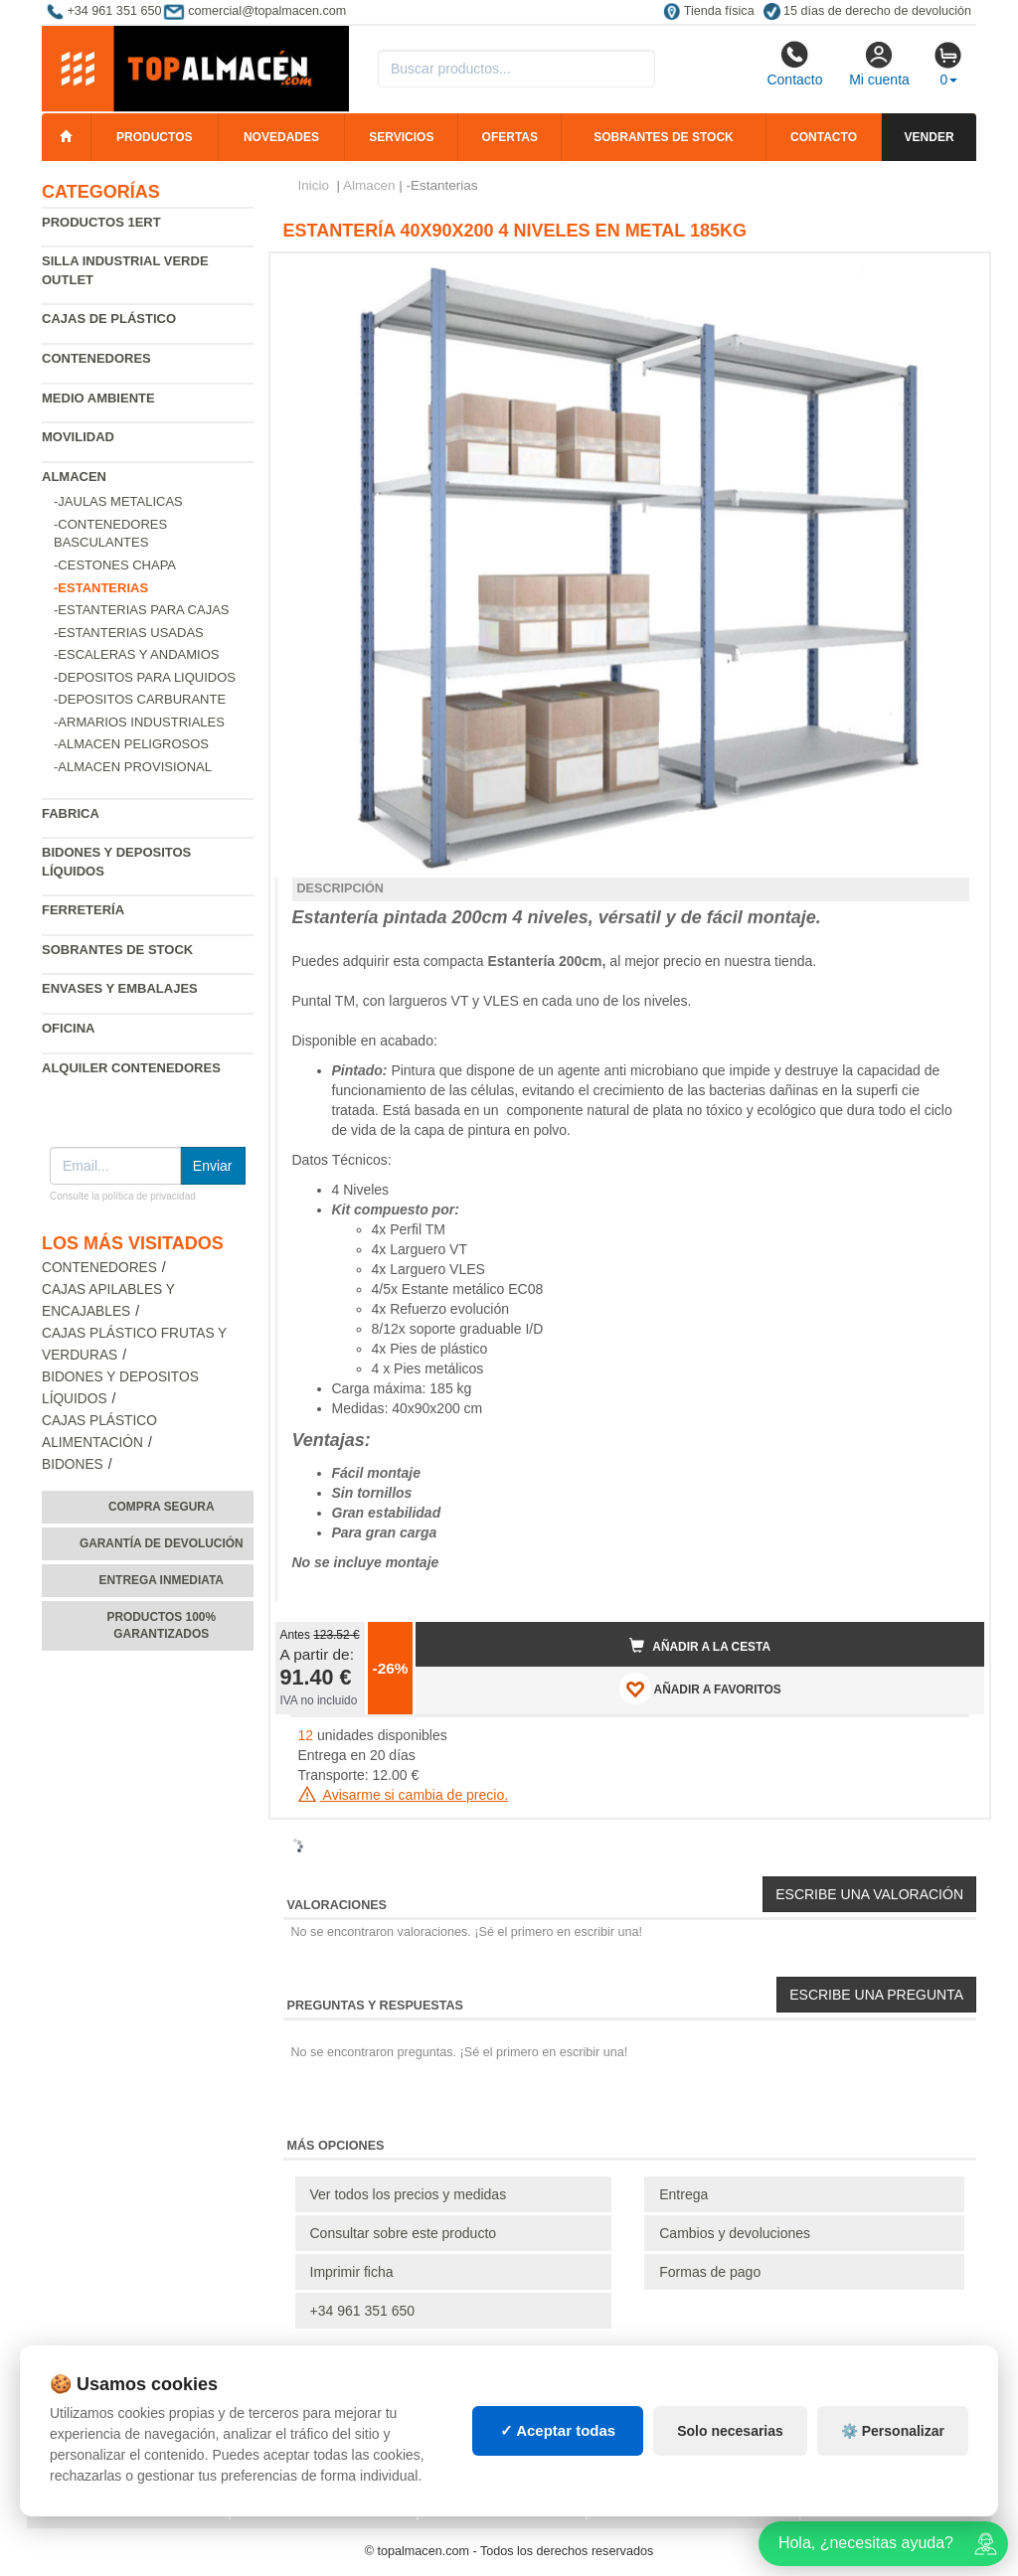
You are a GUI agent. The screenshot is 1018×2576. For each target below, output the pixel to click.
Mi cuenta (879, 63)
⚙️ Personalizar (892, 2431)
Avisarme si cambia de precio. (403, 1795)
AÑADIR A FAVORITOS (700, 1688)
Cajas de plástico (109, 318)
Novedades (281, 137)
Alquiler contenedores (131, 1067)
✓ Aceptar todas (558, 2430)
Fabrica (70, 813)
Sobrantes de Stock (117, 949)
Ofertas (510, 137)
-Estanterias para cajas (142, 609)
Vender (929, 137)
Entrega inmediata (161, 1580)
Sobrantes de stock (663, 137)
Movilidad (78, 436)
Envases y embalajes (120, 988)
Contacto (794, 63)
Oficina (68, 1028)
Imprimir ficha (352, 2272)
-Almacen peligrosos (131, 743)
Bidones (72, 1464)
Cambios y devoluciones (734, 2233)
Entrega (683, 2194)
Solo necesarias (730, 2431)
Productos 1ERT (101, 222)
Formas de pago (710, 2272)
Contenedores (96, 358)
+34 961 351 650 (363, 2311)
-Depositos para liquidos (145, 677)
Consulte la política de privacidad (123, 1196)
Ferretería (83, 909)
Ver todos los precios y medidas (408, 2194)
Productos (154, 137)
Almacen (74, 476)
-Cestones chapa (115, 565)
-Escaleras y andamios (136, 654)
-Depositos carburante (140, 699)
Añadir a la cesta (699, 1646)
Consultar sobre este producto (403, 2233)
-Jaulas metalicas (118, 501)
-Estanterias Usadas (129, 632)
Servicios (401, 137)
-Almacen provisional (133, 766)
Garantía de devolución (162, 1543)
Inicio (314, 185)
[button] (951, 276)
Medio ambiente (98, 398)
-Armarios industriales (139, 722)
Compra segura (161, 1507)
